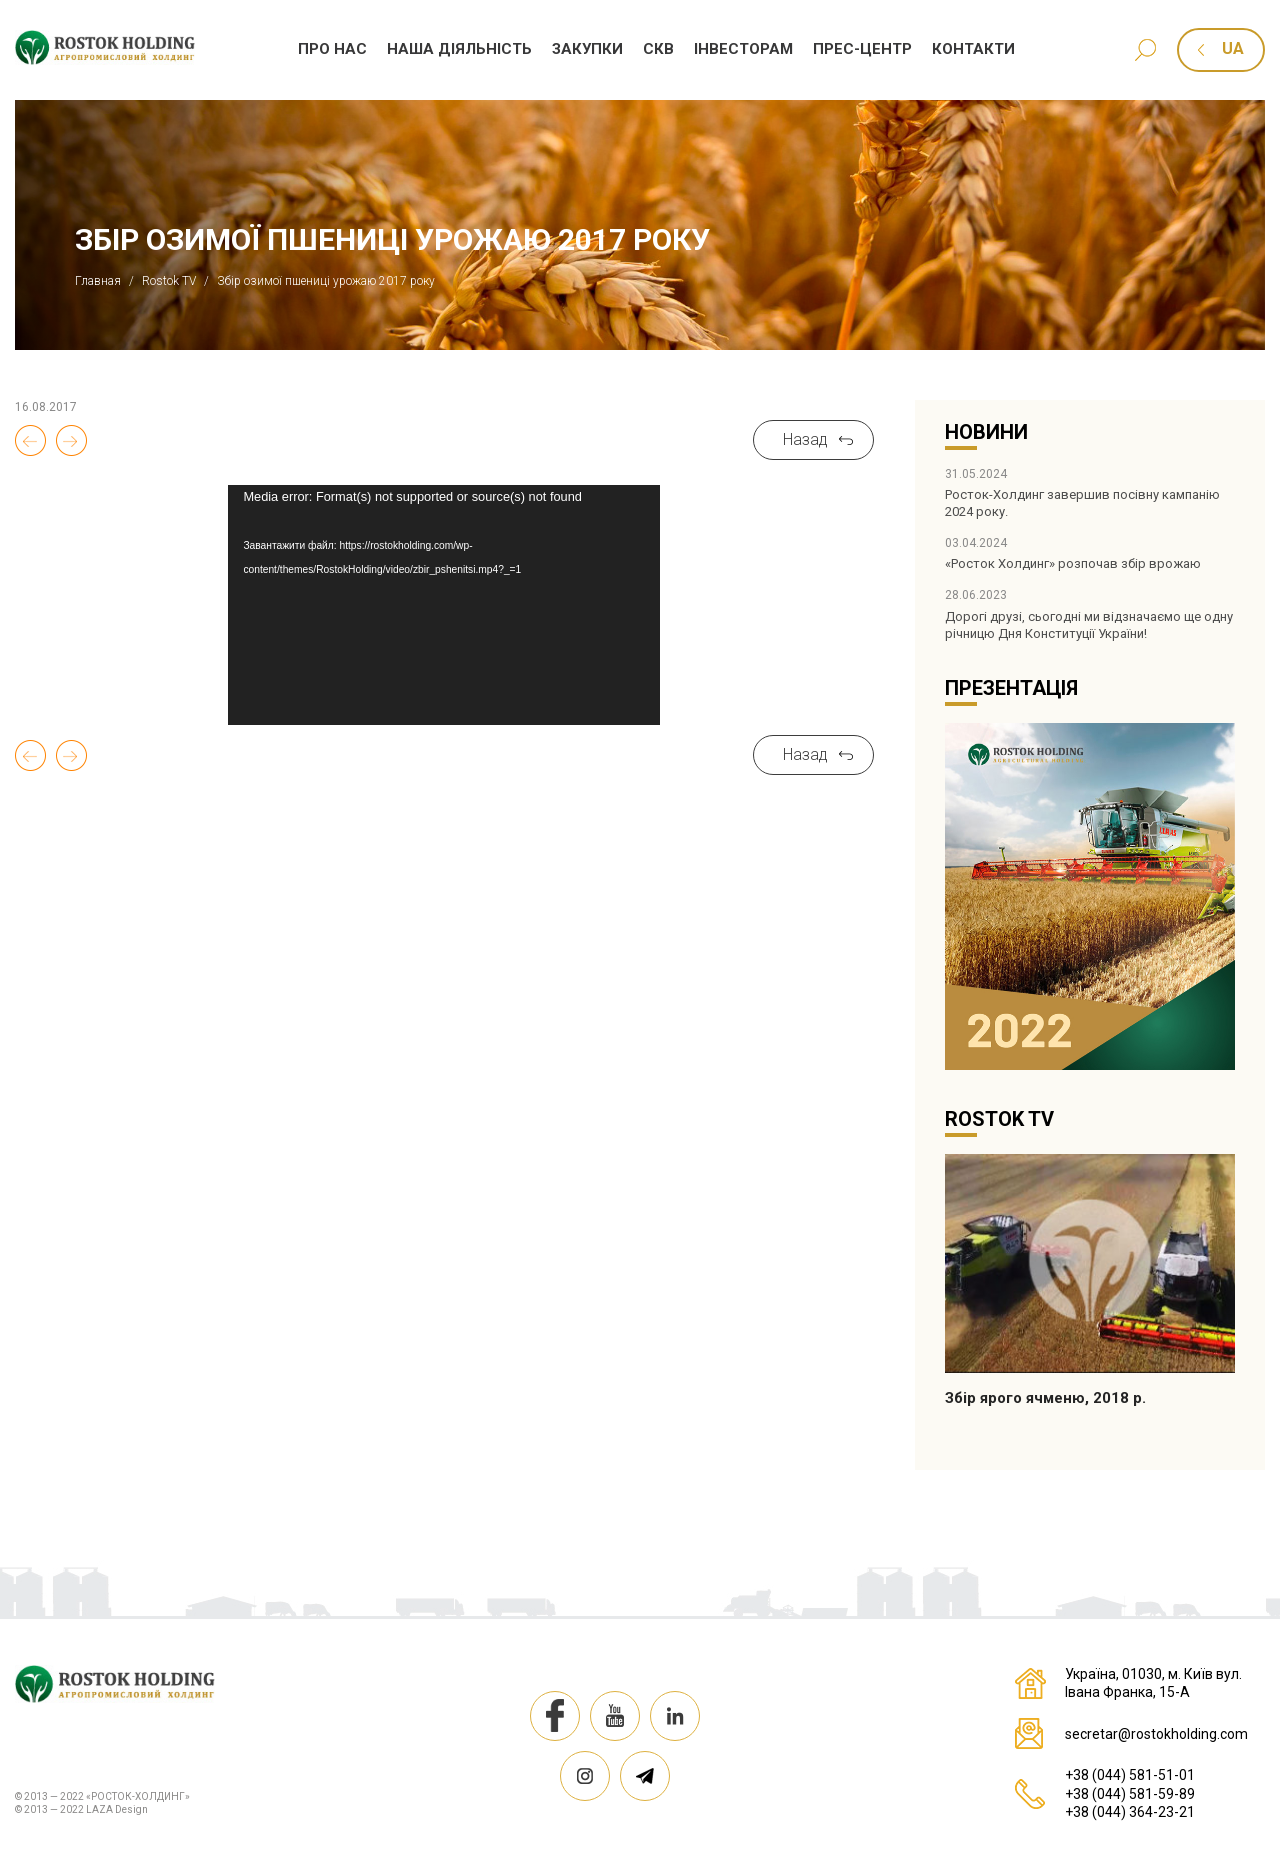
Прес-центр (862, 49)
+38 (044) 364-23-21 (1130, 1812)
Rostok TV (999, 1119)
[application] (444, 605)
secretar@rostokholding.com (1156, 1734)
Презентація (1011, 688)
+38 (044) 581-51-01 (1130, 1775)
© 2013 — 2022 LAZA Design (81, 1809)
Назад (805, 439)
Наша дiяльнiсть (459, 49)
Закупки (587, 49)
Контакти (973, 49)
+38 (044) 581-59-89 (1130, 1794)
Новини (986, 432)
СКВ (658, 49)
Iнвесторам (743, 49)
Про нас (332, 49)
